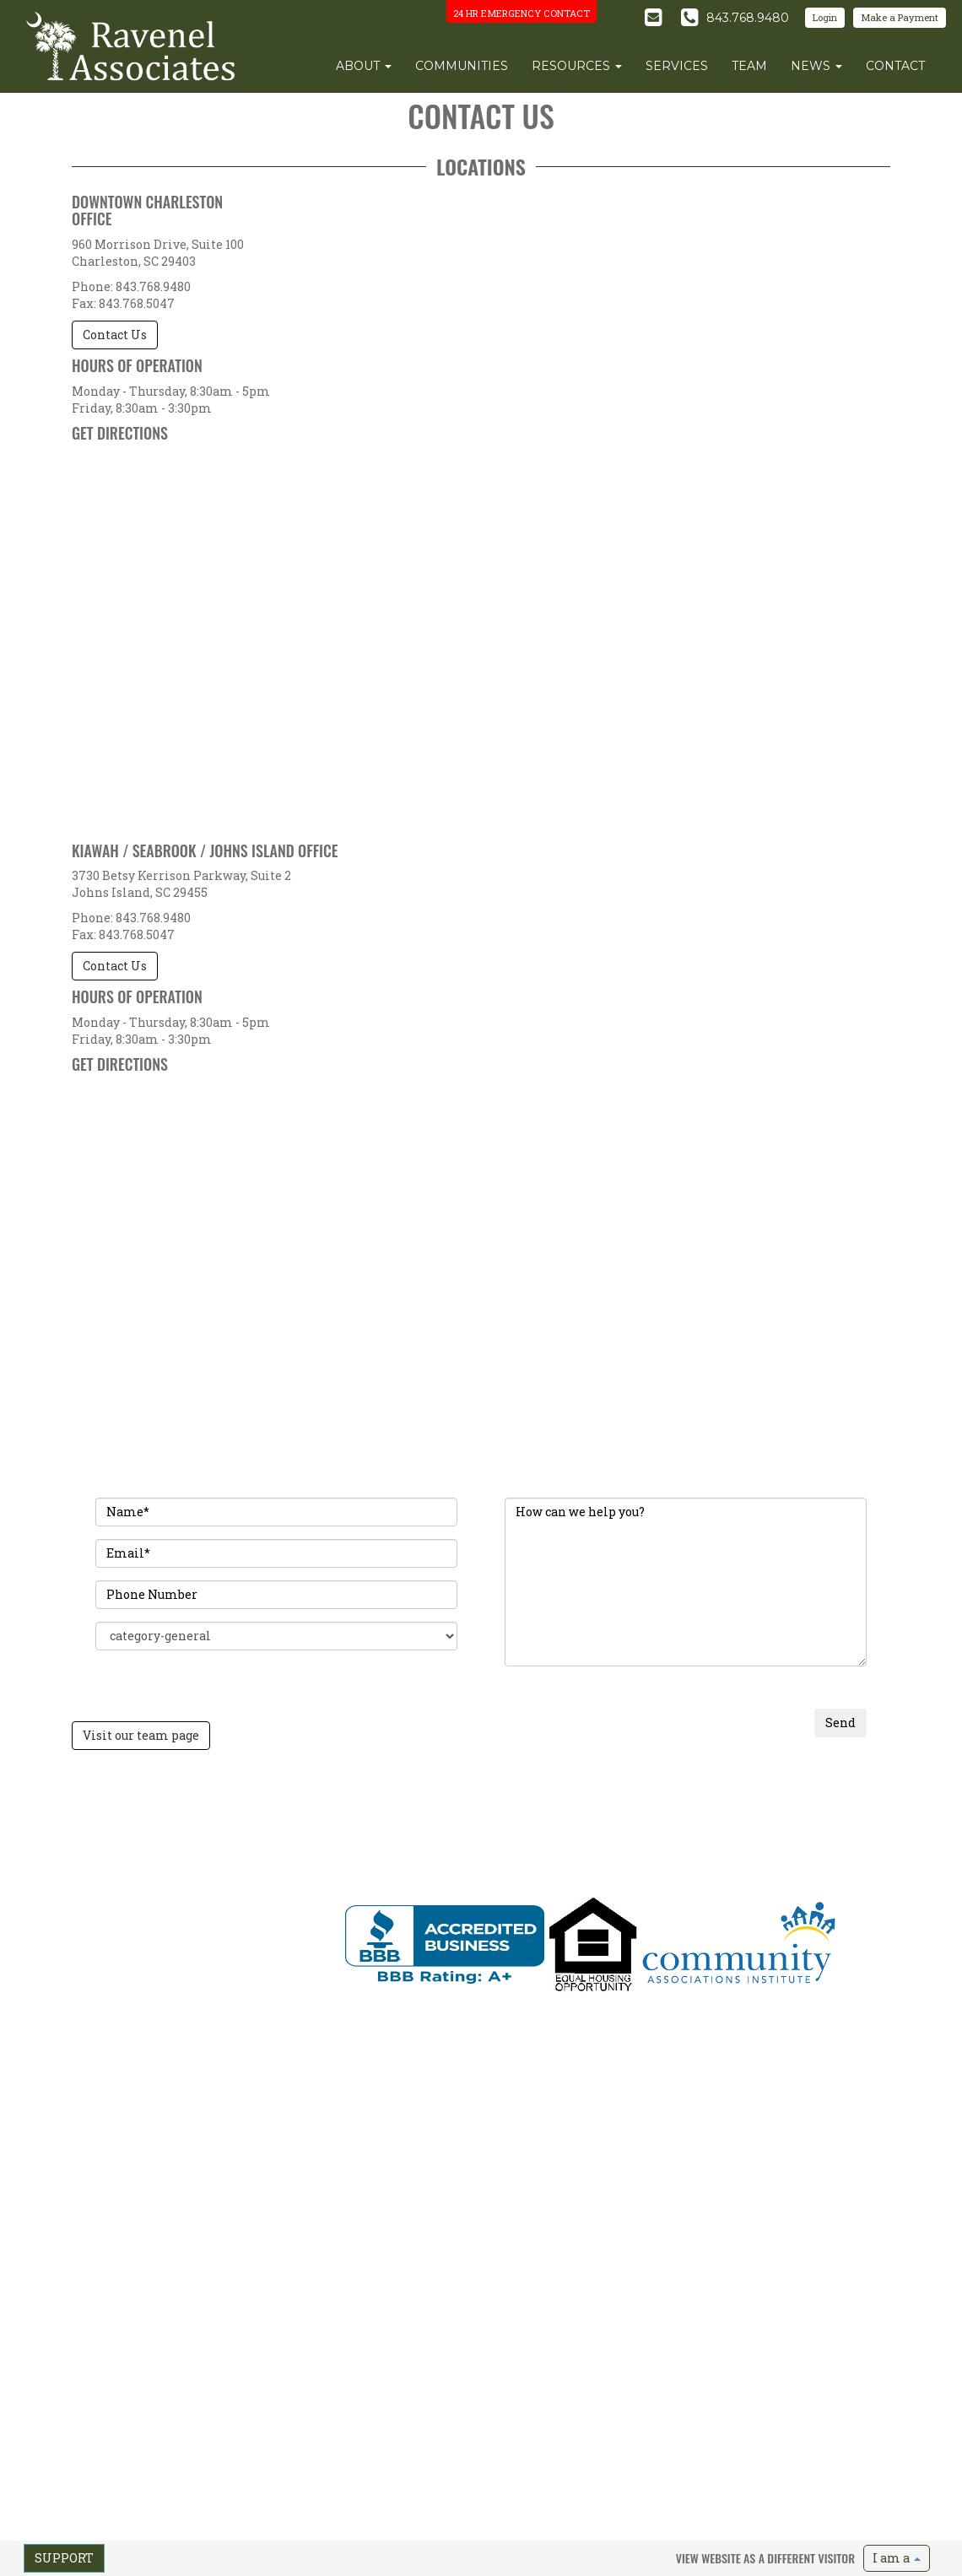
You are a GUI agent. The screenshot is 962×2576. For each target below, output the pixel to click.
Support (64, 2558)
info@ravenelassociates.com (106, 1903)
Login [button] (825, 17)
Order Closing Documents (513, 1844)
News (364, 1858)
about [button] (364, 65)
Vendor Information (838, 1858)
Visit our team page (141, 1735)
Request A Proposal (658, 1804)
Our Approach (647, 1817)
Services (370, 1844)
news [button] (816, 65)
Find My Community (501, 1804)
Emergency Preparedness (852, 1844)
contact (895, 65)
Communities (382, 1817)
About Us (373, 1804)
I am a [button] (897, 2558)
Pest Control (820, 1804)
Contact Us (115, 335)
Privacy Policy (74, 1966)
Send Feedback (215, 1966)
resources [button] (577, 65)
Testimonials (642, 1844)
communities (461, 65)
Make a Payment (899, 17)
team (749, 65)
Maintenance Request (843, 1831)
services (677, 65)
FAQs (466, 1858)
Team (364, 1831)
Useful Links (482, 1871)
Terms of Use (143, 1966)
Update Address (490, 1831)
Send (840, 1723)
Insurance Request (836, 1817)
